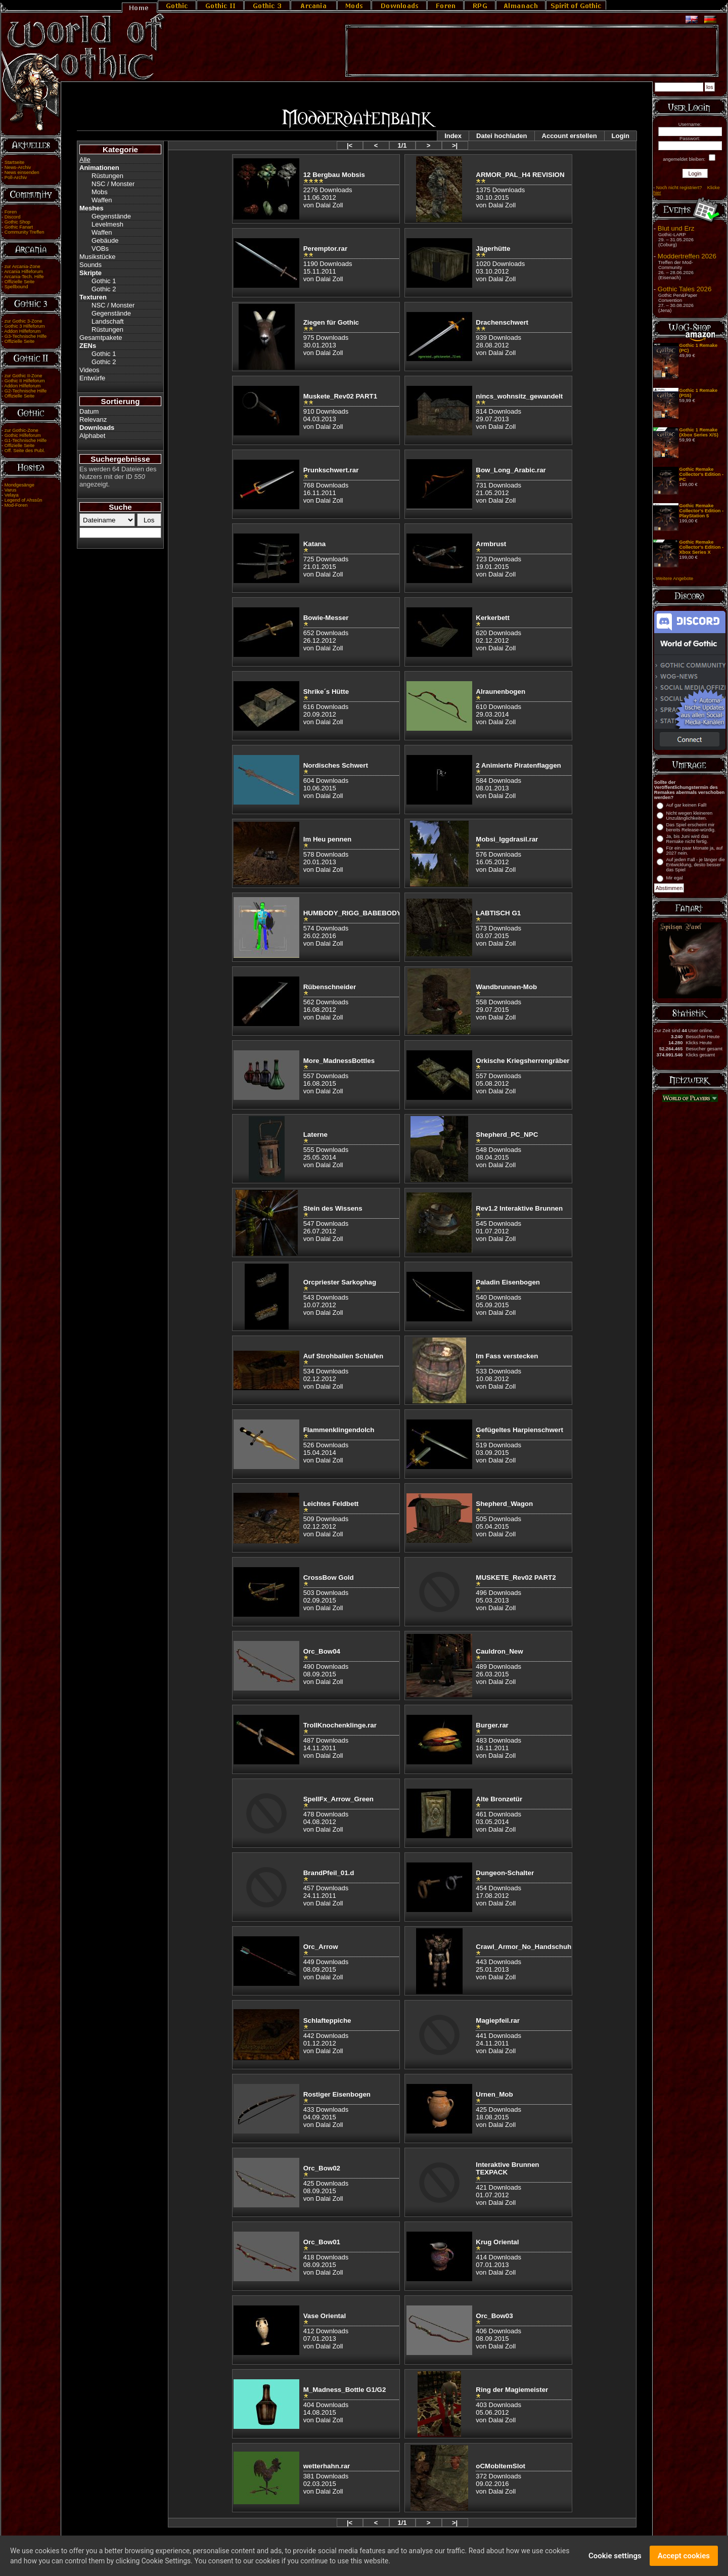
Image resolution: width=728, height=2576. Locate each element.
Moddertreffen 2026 (687, 256)
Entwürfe (92, 378)
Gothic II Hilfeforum (25, 380)
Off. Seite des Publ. (25, 450)
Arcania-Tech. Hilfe (23, 276)
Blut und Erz (676, 228)
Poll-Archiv (16, 177)
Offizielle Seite (19, 281)
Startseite (14, 162)
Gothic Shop (17, 222)
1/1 (401, 145)
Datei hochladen (501, 136)
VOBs (100, 248)
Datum (89, 411)
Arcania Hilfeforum (23, 271)
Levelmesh (107, 224)
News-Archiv (18, 167)
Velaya (12, 495)
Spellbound (16, 286)
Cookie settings (615, 2556)
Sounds (90, 265)
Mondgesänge (19, 484)
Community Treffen (24, 232)
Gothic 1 (104, 281)
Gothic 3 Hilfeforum (25, 326)
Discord (13, 216)
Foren (11, 211)
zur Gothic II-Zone (23, 375)
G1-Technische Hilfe (26, 440)
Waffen (102, 200)
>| (455, 145)
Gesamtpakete (100, 337)
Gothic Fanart (19, 227)
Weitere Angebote (674, 578)
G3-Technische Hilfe (26, 336)
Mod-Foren (16, 505)
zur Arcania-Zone (22, 266)
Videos (89, 370)
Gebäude (105, 240)
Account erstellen (569, 136)
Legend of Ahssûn (23, 500)
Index (453, 136)
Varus (11, 490)
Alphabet (92, 435)
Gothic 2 (104, 289)
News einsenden (22, 172)
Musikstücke (97, 256)
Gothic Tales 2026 (684, 289)
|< (349, 145)
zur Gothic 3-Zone (23, 321)
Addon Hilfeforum (22, 331)
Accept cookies (684, 2556)
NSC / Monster (113, 184)
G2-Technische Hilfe (26, 390)
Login (620, 136)
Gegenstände (111, 216)
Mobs (100, 192)
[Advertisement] (532, 51)
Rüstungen (107, 176)
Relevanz (93, 419)
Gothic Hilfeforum (23, 435)
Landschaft (108, 321)
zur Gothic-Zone (21, 430)
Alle (84, 159)
